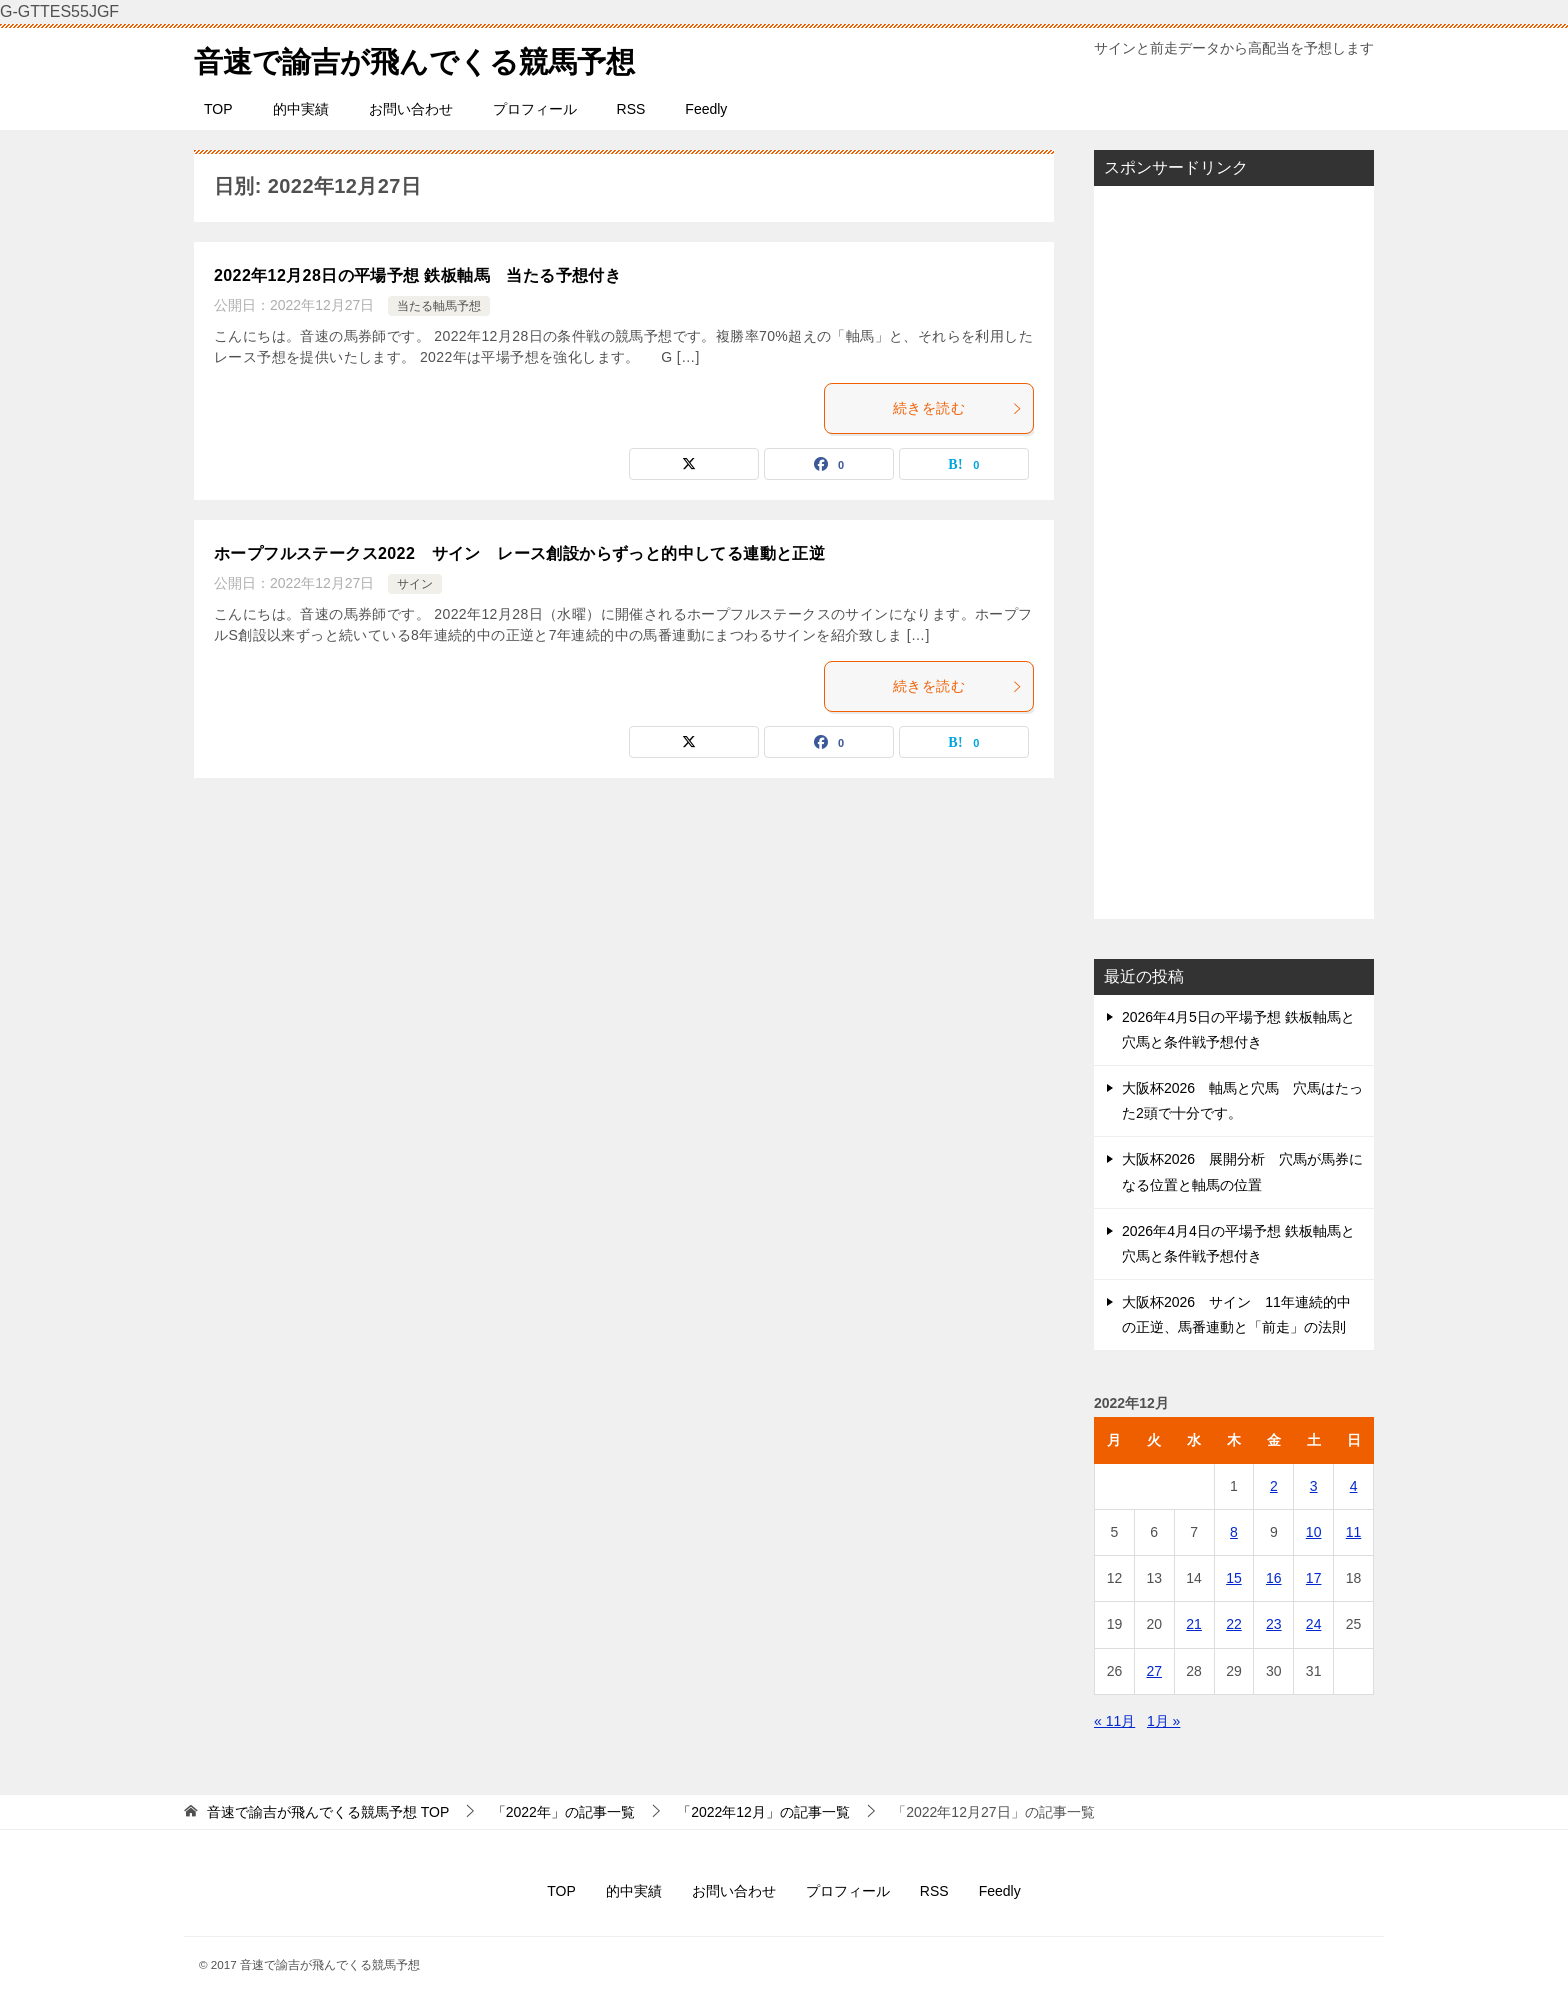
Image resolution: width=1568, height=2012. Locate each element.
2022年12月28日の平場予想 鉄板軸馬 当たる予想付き (417, 275)
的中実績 (301, 109)
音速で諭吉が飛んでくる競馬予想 (422, 58)
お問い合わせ (411, 109)
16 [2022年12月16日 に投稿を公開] (1274, 1578)
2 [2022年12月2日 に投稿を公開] (1274, 1486)
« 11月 (1114, 1721)
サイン (415, 584)
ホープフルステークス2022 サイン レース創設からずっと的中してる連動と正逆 (519, 553)
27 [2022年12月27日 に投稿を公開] (1154, 1671)
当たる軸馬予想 (439, 306)
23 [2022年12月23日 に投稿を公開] (1274, 1624)
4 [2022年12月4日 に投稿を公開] (1354, 1486)
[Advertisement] (1234, 552)
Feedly (706, 109)
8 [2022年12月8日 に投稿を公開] (1234, 1532)
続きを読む (958, 408)
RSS (631, 109)
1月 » (1163, 1721)
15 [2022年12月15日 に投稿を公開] (1234, 1578)
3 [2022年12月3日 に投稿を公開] (1314, 1486)
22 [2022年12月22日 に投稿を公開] (1234, 1624)
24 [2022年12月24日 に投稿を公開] (1314, 1624)
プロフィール (535, 109)
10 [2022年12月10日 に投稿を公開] (1314, 1532)
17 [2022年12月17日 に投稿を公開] (1314, 1578)
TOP (218, 109)
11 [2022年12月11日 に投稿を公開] (1354, 1532)
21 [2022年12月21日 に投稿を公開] (1194, 1624)
